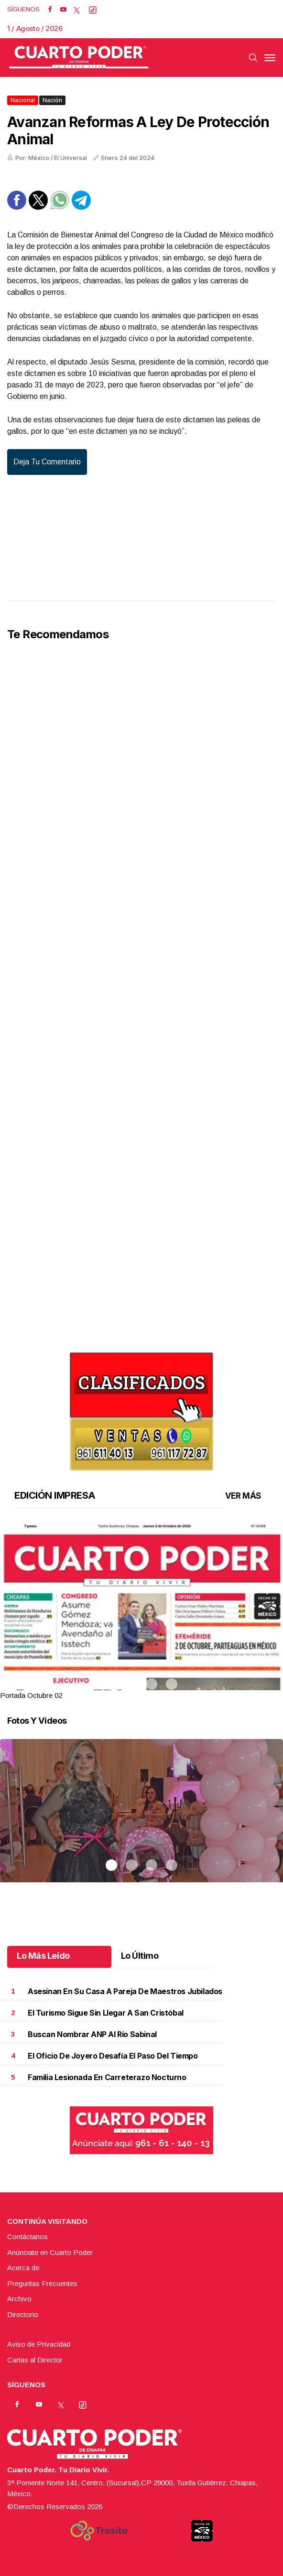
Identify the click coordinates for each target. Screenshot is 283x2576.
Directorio (22, 2314)
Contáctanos (27, 2237)
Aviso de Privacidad (38, 2344)
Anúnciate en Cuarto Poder (50, 2252)
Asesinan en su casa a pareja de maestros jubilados (125, 1991)
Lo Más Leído (43, 1956)
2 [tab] (131, 1684)
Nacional (23, 100)
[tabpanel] (141, 1612)
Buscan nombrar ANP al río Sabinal (92, 2034)
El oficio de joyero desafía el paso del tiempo (113, 2056)
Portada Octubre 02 (31, 1695)
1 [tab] (111, 1684)
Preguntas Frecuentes (42, 2283)
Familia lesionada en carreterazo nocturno (107, 2077)
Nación (52, 100)
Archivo (19, 2299)
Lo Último (140, 1956)
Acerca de (23, 2268)
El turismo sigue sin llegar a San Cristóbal (106, 2013)
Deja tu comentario (47, 462)
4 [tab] (171, 1684)
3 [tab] (151, 1684)
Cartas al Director (35, 2360)
